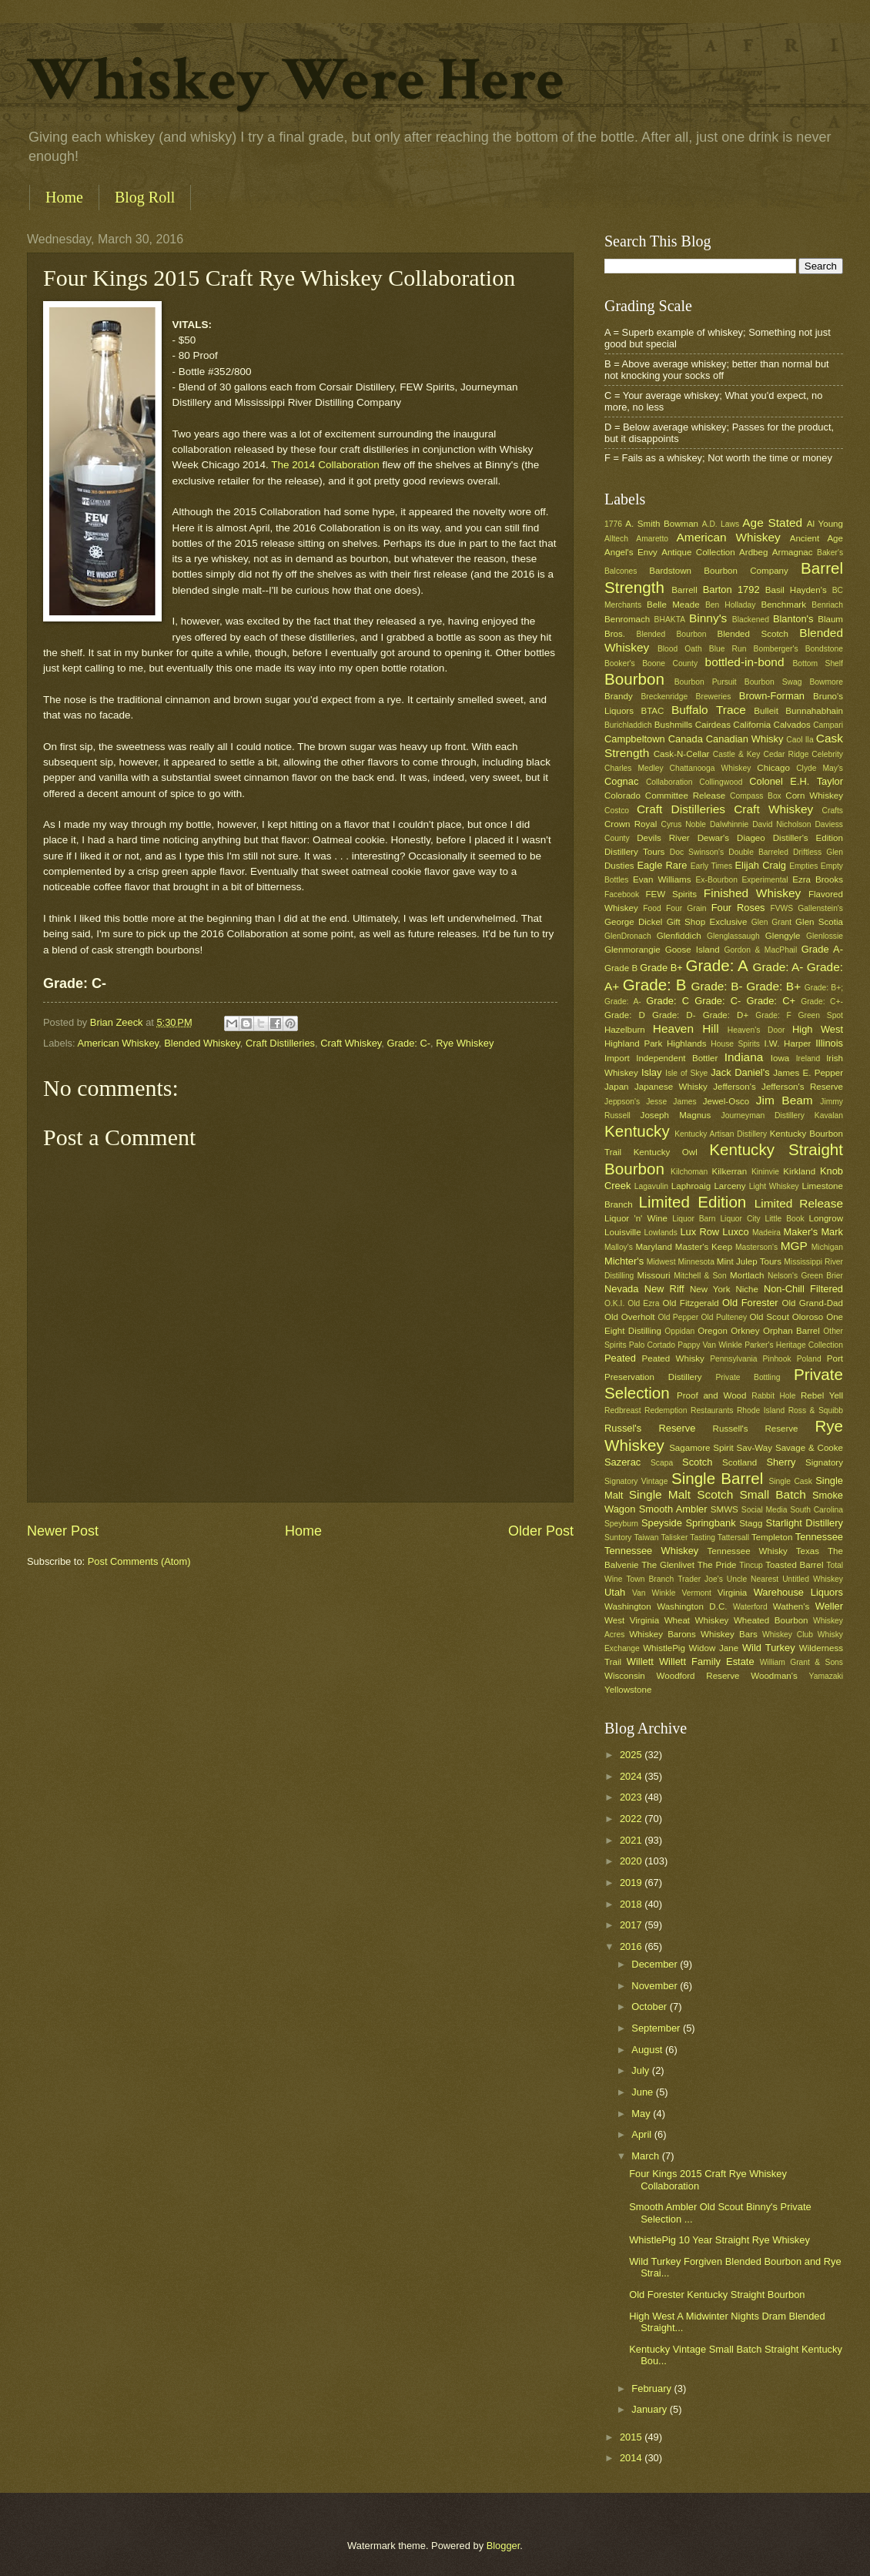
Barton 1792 (731, 589)
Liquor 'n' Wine (636, 1218)
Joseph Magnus (676, 1115)
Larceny (729, 1186)
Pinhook (777, 1359)
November (655, 1985)
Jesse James (671, 1101)
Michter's (624, 1261)
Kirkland (799, 1171)
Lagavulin (651, 1186)
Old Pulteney (724, 1317)
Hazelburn (624, 1029)
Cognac (621, 781)
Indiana (744, 1057)
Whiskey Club (787, 1634)
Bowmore (826, 682)
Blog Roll (145, 197)
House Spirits (735, 1044)
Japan (616, 1086)
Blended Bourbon (672, 634)
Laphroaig (691, 1186)
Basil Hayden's (796, 590)
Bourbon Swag (773, 682)
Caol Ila (799, 739)
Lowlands (661, 1232)
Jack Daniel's (740, 1072)
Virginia (732, 1592)
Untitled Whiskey (812, 1579)
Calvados (792, 724)
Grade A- (822, 949)
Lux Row (699, 1232)
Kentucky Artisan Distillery (720, 1134)
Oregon (713, 1330)
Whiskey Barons (662, 1634)
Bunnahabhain (814, 710)
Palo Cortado (652, 1345)
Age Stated (772, 522)
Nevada (621, 1289)
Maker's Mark (813, 1232)
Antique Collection (698, 552)
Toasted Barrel (794, 1564)
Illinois (829, 1043)
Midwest (661, 1262)
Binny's (708, 618)
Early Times (711, 866)
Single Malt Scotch (681, 1494)
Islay (651, 1072)
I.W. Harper (787, 1043)
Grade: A (716, 965)
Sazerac (622, 1462)
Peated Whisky (673, 1358)
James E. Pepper (808, 1072)
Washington (627, 1606)
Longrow (826, 1218)
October (650, 2006)
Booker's (619, 663)
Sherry (780, 1462)
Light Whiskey (774, 1186)
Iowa (780, 1058)
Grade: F (773, 1015)
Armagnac (792, 552)
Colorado (622, 795)
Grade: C (667, 1001)
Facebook (621, 894)
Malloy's (618, 1247)
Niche (746, 1289)
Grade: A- (777, 966)
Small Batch (773, 1494)
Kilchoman (689, 1171)
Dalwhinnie (729, 824)
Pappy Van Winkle (710, 1345)
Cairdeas (713, 724)
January (650, 2409)
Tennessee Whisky (748, 1551)
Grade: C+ (771, 1001)
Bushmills (673, 724)
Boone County (670, 663)
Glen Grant (771, 922)
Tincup (751, 1565)
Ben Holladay (730, 605)
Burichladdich (628, 725)
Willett (640, 1661)
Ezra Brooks (817, 879)
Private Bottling (747, 1377)
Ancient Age (816, 538)
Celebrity (827, 754)
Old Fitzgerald (690, 1303)
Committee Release (685, 795)
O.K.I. (614, 1303)
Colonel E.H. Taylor (796, 781)
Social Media (764, 1510)
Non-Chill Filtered (803, 1289)
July (641, 2070)
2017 (632, 1925)
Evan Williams (662, 879)
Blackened (750, 619)
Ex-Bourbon (717, 880)
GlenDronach (627, 936)
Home (64, 197)
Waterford (750, 1607)
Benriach (827, 605)
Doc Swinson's (697, 852)
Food (652, 908)
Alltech (616, 538)
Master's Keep (703, 1246)
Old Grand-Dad (812, 1303)
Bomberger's (776, 649)
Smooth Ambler (673, 1509)
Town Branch (650, 1579)
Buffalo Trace (708, 709)
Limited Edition (693, 1202)
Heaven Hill (686, 1028)
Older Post (541, 1531)
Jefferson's (734, 1086)
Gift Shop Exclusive (707, 921)
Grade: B (655, 984)
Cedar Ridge (785, 754)
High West (817, 1029)
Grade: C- (409, 1043)
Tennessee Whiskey (651, 1550)
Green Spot (820, 1015)
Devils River (663, 837)
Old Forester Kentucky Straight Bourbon (717, 2294)
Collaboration (669, 782)
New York (710, 1289)
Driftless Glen (818, 852)
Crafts (832, 810)
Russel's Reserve (649, 1428)
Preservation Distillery (653, 1377)
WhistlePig (664, 1648)
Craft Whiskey (350, 1043)
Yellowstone (627, 1689)
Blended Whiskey (202, 1043)
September (657, 2028)
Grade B (620, 968)
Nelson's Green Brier (805, 1275)
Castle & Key (737, 754)
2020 (632, 1861)
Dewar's (713, 837)
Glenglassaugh (733, 936)
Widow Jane (714, 1648)
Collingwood (720, 782)
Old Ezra (643, 1303)
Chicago (773, 767)
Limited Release (799, 1203)
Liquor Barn (693, 1218)
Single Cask (789, 1481)
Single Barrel (717, 1478)
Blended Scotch (752, 633)
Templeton (771, 1537)
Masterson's (756, 1247)
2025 (632, 1754)
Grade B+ (661, 967)
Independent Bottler (677, 1058)
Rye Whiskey (465, 1043)
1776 (613, 524)
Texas (807, 1551)
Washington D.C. (692, 1606)
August (648, 2049)
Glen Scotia (819, 921)
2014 (632, 2458)
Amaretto (652, 538)
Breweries (713, 696)
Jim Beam (784, 1100)
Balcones (620, 571)
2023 (632, 1797)
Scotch (697, 1462)
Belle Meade (673, 604)
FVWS (781, 908)
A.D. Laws (720, 524)
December (655, 1964)
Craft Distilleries (280, 1043)
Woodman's (774, 1675)
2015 (632, 2437)
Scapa (662, 1463)
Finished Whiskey (752, 892)
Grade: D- (674, 1015)
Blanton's (793, 619)
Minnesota (696, 1262)
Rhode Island (761, 1410)
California (752, 724)
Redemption (666, 1410)
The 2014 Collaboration (325, 465)
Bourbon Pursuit (705, 682)
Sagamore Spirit (701, 1447)
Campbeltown (634, 739)
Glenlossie (824, 936)
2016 (632, 1946)
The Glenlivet (667, 1564)
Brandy (618, 696)
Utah (614, 1592)
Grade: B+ (773, 986)
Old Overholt (629, 1316)
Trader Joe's (700, 1579)
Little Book (785, 1218)
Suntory (618, 1537)
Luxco (735, 1232)
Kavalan (829, 1115)
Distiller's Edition (808, 837)
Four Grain (686, 908)
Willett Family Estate (707, 1661)
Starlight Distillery (804, 1523)
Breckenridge (664, 696)
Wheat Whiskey (696, 1620)
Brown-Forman (772, 696)
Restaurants (712, 1410)
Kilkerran (730, 1171)
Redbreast (622, 1410)
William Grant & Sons (801, 1662)
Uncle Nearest (752, 1579)
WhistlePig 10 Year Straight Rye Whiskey (719, 2240)
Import (617, 1058)
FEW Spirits (672, 894)
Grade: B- (716, 986)
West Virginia (631, 1620)
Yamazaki (826, 1676)
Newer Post (63, 1531)
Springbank (710, 1523)
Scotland (739, 1462)
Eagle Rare (662, 865)
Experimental (765, 880)
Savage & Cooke (809, 1447)
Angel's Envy (631, 552)
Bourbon (634, 679)
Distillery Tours (634, 851)
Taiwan (646, 1537)
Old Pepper (678, 1317)
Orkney (745, 1330)
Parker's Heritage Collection (794, 1345)
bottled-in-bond (745, 661)
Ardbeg (753, 552)
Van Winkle (653, 1593)
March (646, 2156)
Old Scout (769, 1316)
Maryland (653, 1246)
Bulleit (766, 710)
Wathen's (791, 1606)
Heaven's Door (756, 1030)
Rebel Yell (822, 1395)
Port (835, 1358)
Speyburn (621, 1523)
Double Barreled (758, 852)
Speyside (661, 1523)
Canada (685, 739)
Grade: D (624, 1015)
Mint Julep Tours (749, 1261)
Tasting (702, 1537)
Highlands (687, 1043)
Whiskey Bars (729, 1634)
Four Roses (738, 907)
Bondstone (824, 649)
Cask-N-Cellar (682, 754)
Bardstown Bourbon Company (718, 570)
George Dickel (633, 921)
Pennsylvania (733, 1359)
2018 (632, 1904)
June (643, 2092)
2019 (632, 1882)
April (642, 2134)
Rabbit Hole (773, 1396)
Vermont (696, 1593)
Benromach (627, 619)
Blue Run (728, 649)
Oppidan (679, 1331)
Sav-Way (755, 1447)
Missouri (654, 1275)
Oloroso (808, 1316)
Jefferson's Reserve (802, 1086)
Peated (620, 1358)
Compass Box (755, 796)
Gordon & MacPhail (761, 950)
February (652, 2388)
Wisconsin (624, 1675)
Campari (828, 725)
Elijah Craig (760, 865)
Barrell (684, 590)
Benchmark (783, 604)
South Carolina (816, 1510)
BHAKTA (669, 619)
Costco (616, 810)
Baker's (830, 552)
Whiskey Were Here (295, 80)
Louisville (622, 1232)
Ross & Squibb (815, 1410)
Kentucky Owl (666, 1152)
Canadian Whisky (745, 739)
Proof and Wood (712, 1395)
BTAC (652, 710)
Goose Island (692, 949)
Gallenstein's (820, 908)
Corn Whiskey (814, 795)
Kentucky (637, 1131)
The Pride (717, 1564)
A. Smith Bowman (661, 523)
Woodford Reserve (698, 1675)
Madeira (766, 1232)
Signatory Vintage (636, 1481)
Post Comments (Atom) (139, 1561)
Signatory (824, 1462)
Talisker (674, 1537)
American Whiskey (118, 1043)
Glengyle (783, 935)
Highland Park (633, 1043)
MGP (794, 1245)
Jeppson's (622, 1101)
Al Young (825, 523)
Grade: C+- (822, 1001)
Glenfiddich (679, 935)
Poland (809, 1359)
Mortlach (747, 1275)
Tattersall (733, 1537)
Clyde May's (819, 768)
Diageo (751, 837)
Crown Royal (630, 824)
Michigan (827, 1247)
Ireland (808, 1058)
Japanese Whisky (671, 1086)
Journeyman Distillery (763, 1115)
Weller (829, 1606)
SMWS (724, 1509)
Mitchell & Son (700, 1275)
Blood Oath (680, 649)
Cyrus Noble (683, 824)
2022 (632, 1818)
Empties (803, 866)
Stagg (750, 1523)
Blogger (503, 2545)
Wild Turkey (768, 1647)
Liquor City (740, 1218)
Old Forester (750, 1302)
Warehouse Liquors (798, 1592)
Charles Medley (634, 768)
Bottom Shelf (817, 663)
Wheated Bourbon (771, 1620)
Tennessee (819, 1537)
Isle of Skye (686, 1073)
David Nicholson (781, 824)
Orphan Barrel (791, 1330)
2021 (632, 1840)
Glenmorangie (632, 949)
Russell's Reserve (755, 1428)
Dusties (619, 865)
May (642, 2113)
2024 (632, 1776)
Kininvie (765, 1171)
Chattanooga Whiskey (710, 768)
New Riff (664, 1289)
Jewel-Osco (726, 1101)
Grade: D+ (726, 1015)
